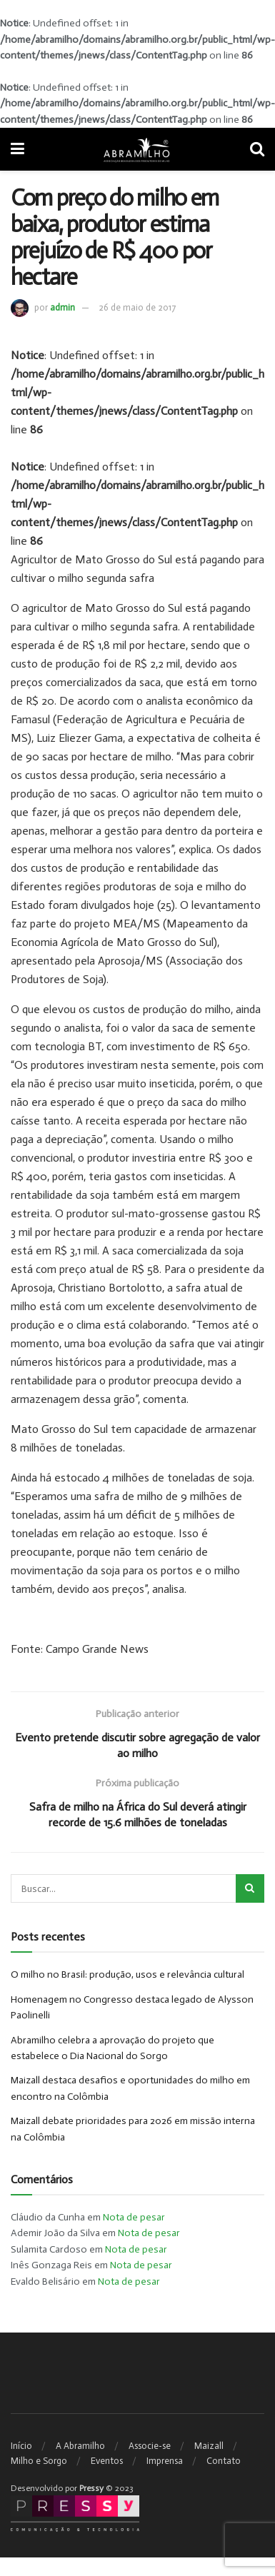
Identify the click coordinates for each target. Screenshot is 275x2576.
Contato (223, 2460)
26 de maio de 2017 (137, 307)
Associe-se (150, 2445)
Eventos (107, 2460)
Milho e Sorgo (39, 2460)
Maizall (209, 2445)
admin (62, 307)
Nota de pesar (134, 2217)
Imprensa (164, 2460)
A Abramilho (80, 2445)
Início (21, 2445)
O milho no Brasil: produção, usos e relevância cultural (127, 1974)
